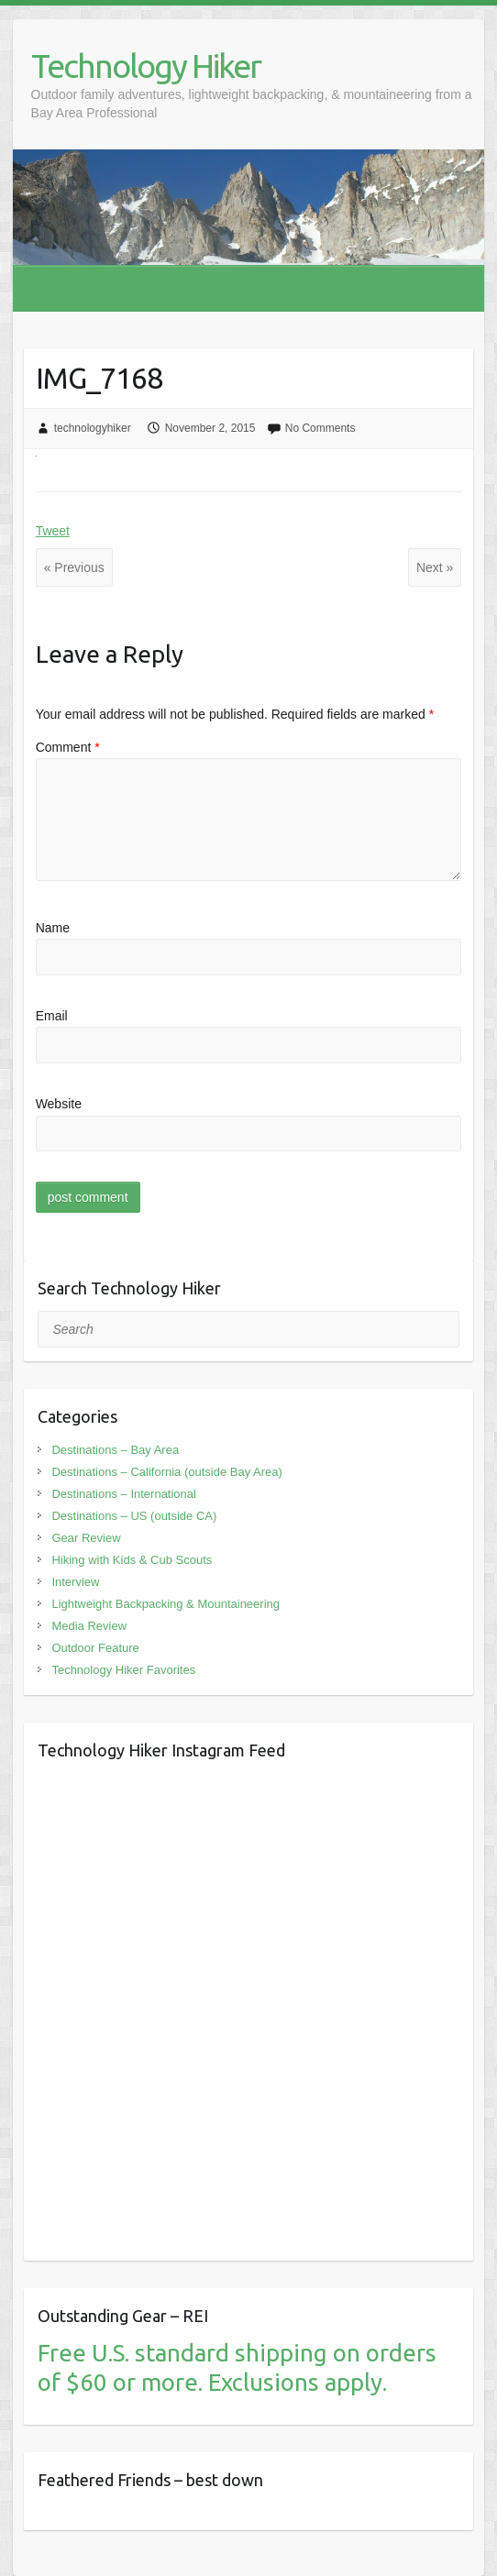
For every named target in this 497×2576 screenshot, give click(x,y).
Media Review (89, 1626)
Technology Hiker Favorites (123, 1670)
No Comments (320, 428)
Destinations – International (123, 1494)
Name (53, 927)
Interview (75, 1582)
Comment (68, 747)
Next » (434, 567)
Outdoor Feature (94, 1648)
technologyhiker (92, 428)
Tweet (53, 530)
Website (59, 1103)
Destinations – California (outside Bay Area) (166, 1472)
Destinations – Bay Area (115, 1450)
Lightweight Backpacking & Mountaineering (165, 1604)
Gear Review (85, 1538)
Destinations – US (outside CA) (133, 1516)
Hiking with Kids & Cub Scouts (131, 1560)
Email (52, 1015)
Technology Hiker (145, 65)
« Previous (74, 567)
